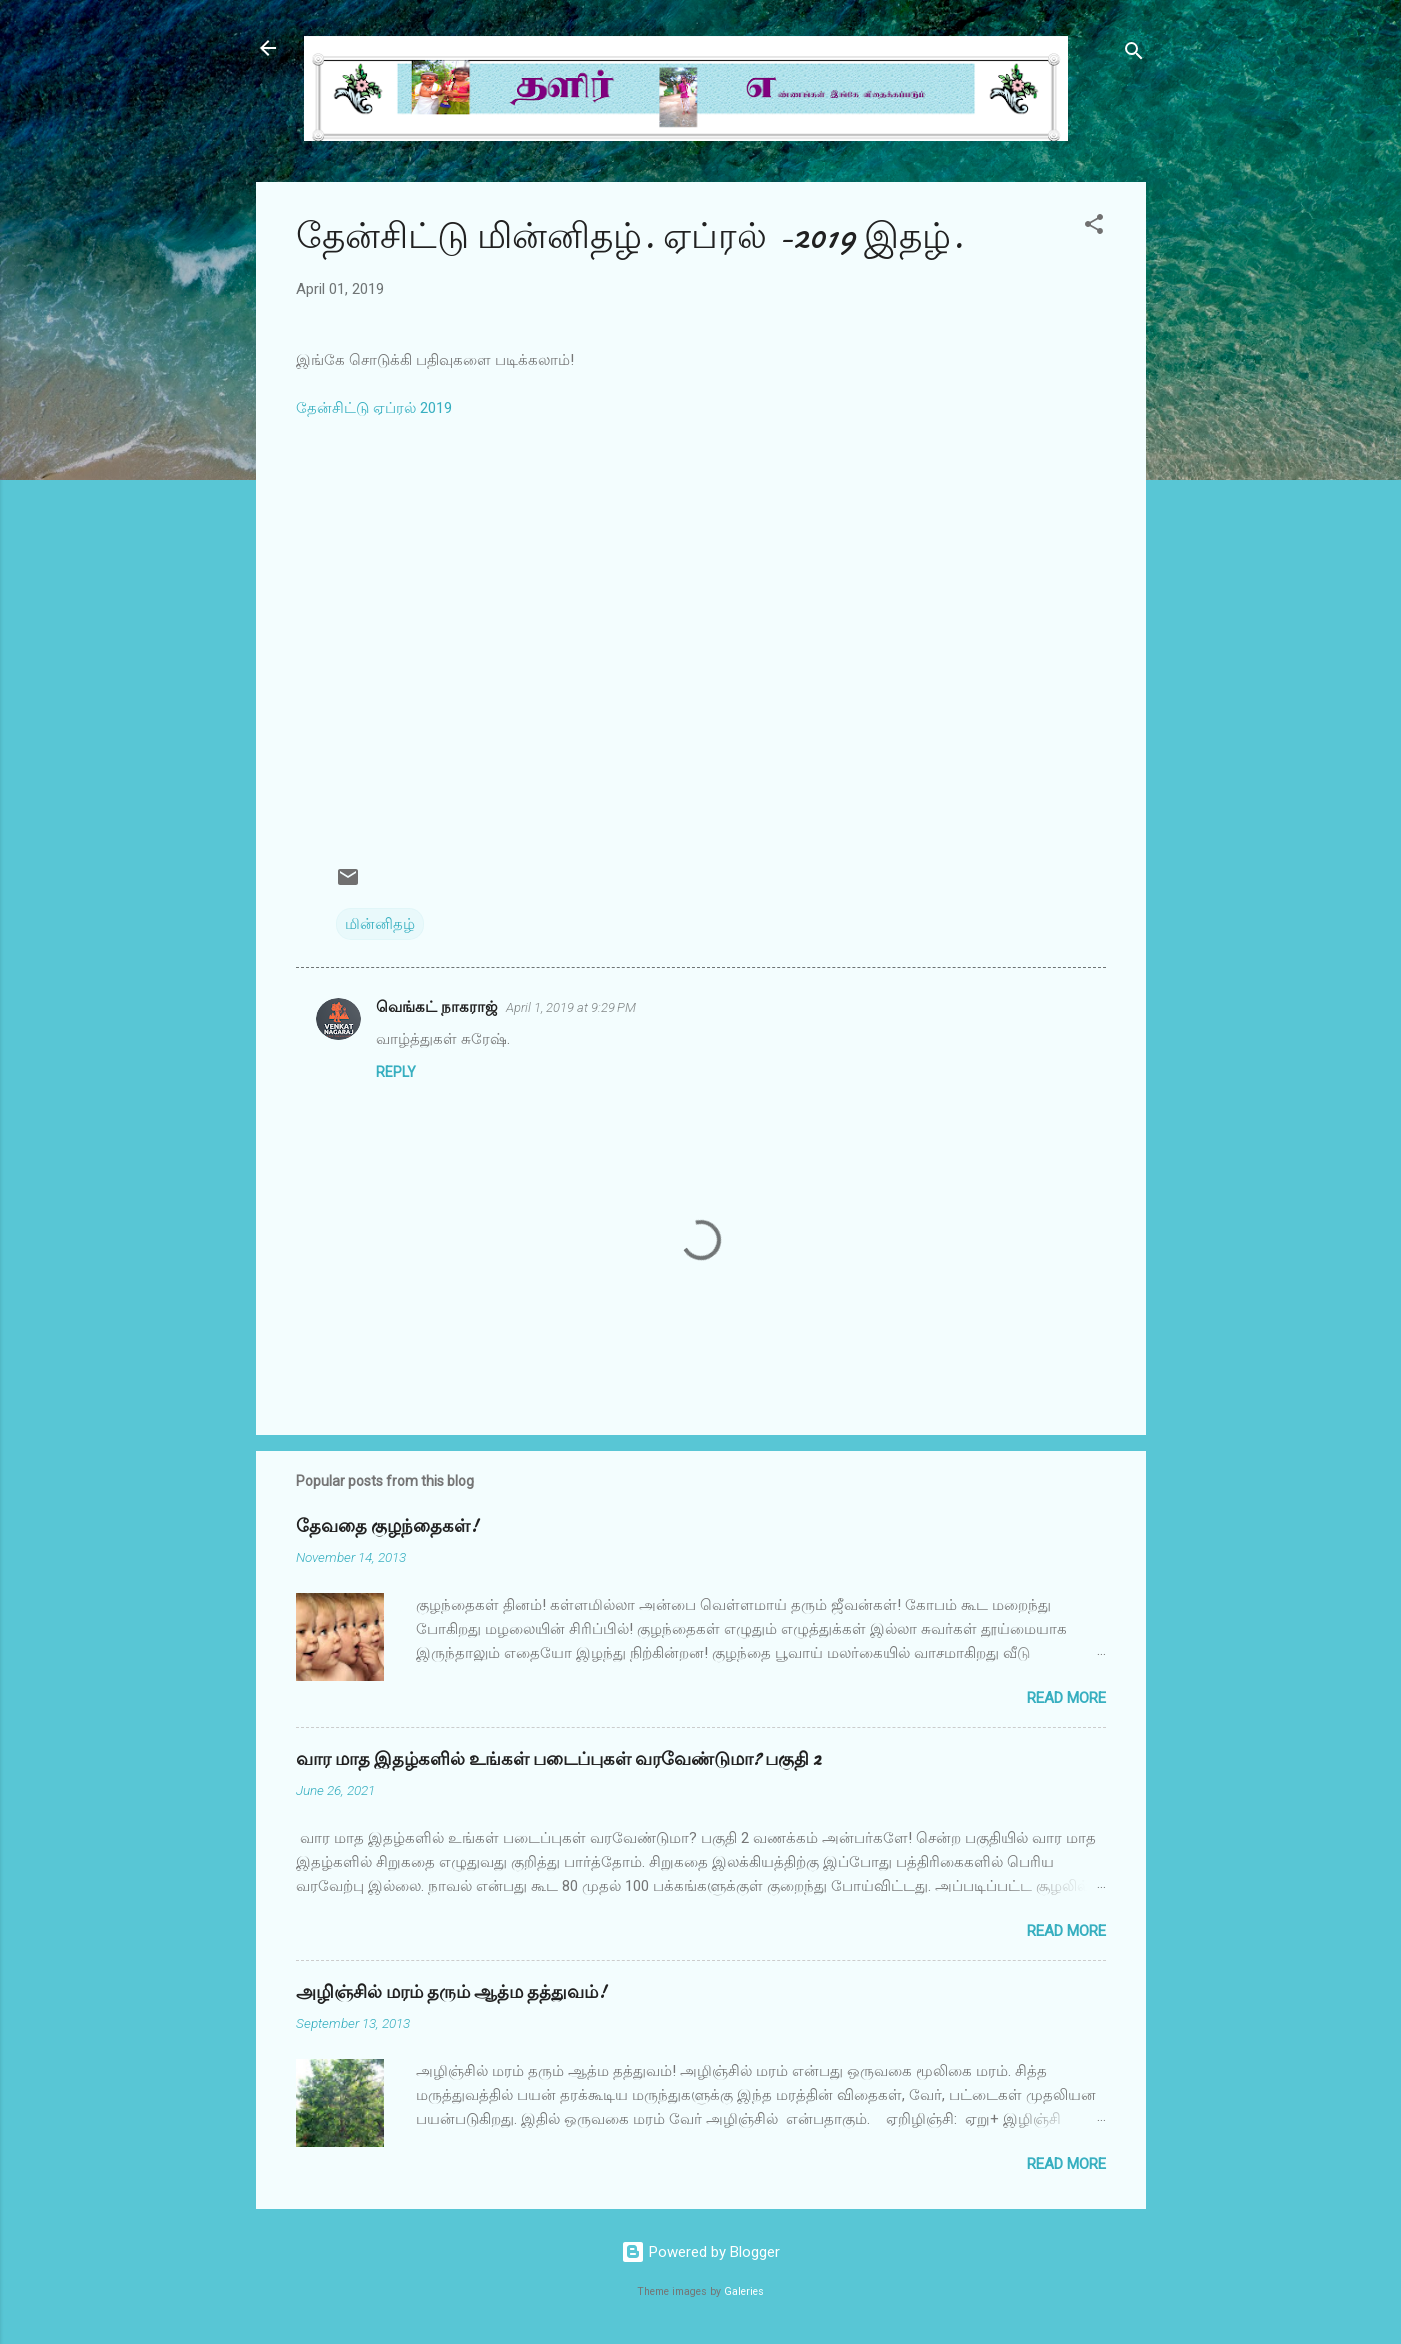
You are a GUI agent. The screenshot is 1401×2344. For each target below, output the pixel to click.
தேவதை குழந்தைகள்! (387, 1526)
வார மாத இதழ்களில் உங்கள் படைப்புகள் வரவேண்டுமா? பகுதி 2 (558, 1759)
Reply (396, 1072)
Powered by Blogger (700, 2252)
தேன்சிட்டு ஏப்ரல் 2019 (374, 408)
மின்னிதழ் (380, 924)
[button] (1094, 227)
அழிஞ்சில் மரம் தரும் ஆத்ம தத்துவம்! (451, 1992)
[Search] (1134, 54)
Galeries (744, 2291)
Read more (1066, 1698)
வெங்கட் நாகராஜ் (437, 1007)
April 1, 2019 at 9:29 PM (571, 1007)
